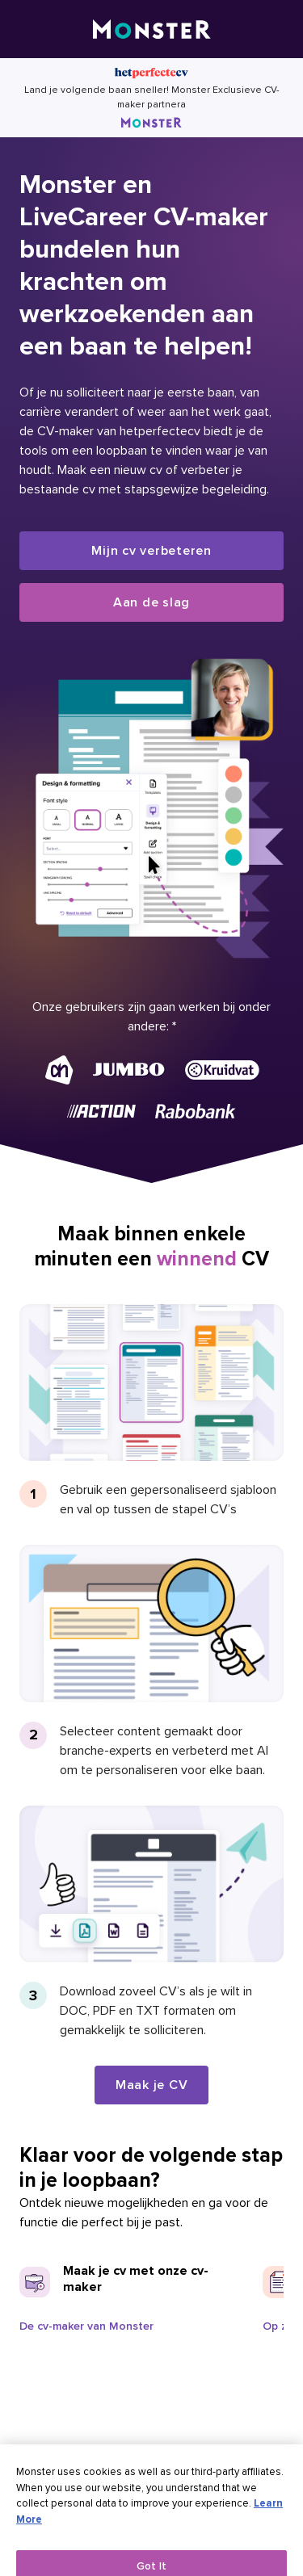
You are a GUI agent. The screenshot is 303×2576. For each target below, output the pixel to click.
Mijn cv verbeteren (151, 551)
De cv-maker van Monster (86, 2326)
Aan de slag (151, 602)
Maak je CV (152, 2085)
